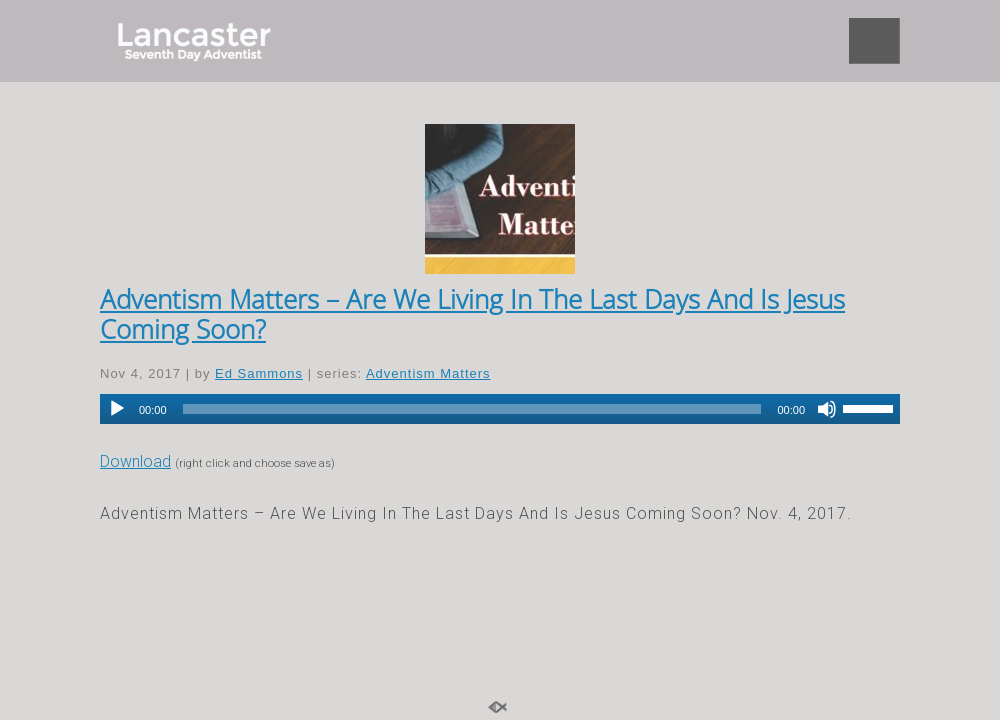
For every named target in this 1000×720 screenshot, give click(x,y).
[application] (500, 409)
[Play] (117, 409)
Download (135, 461)
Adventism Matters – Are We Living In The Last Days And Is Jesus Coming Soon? (472, 314)
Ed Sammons (259, 373)
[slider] (472, 409)
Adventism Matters (428, 373)
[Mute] (827, 409)
